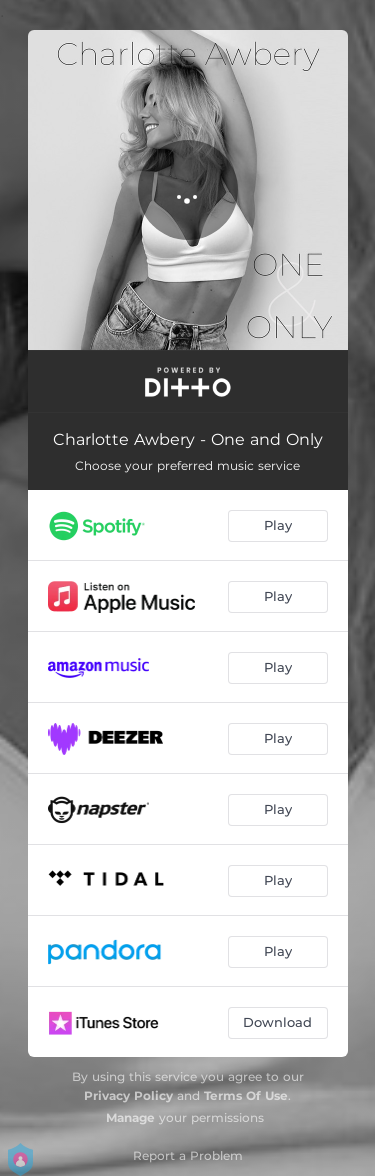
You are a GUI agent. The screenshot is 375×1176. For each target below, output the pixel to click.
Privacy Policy (128, 1095)
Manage (130, 1117)
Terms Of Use (246, 1095)
